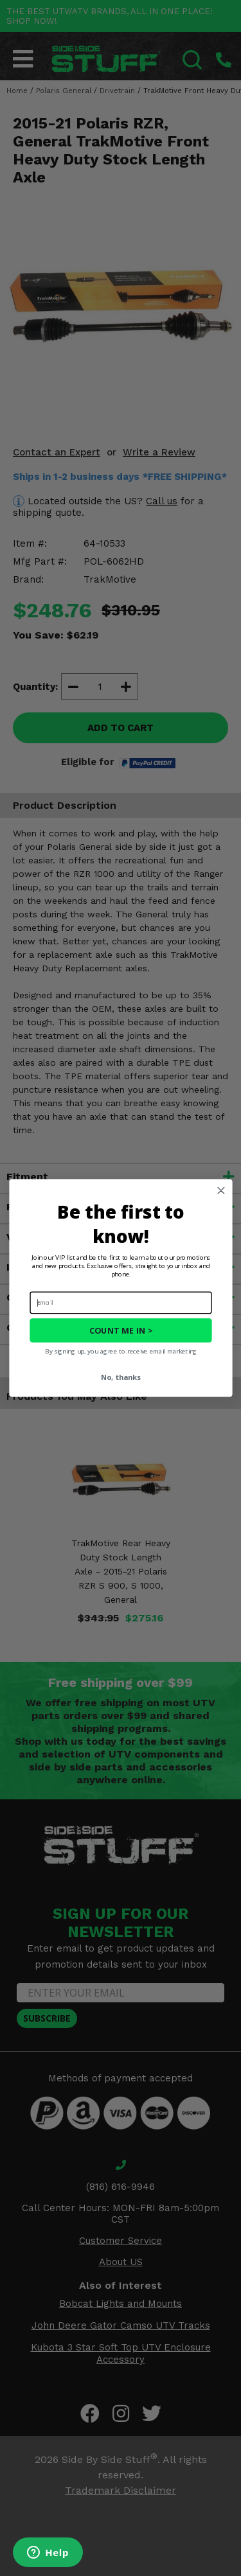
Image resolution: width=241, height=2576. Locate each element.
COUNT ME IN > (120, 1330)
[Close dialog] (220, 1190)
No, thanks (120, 1377)
